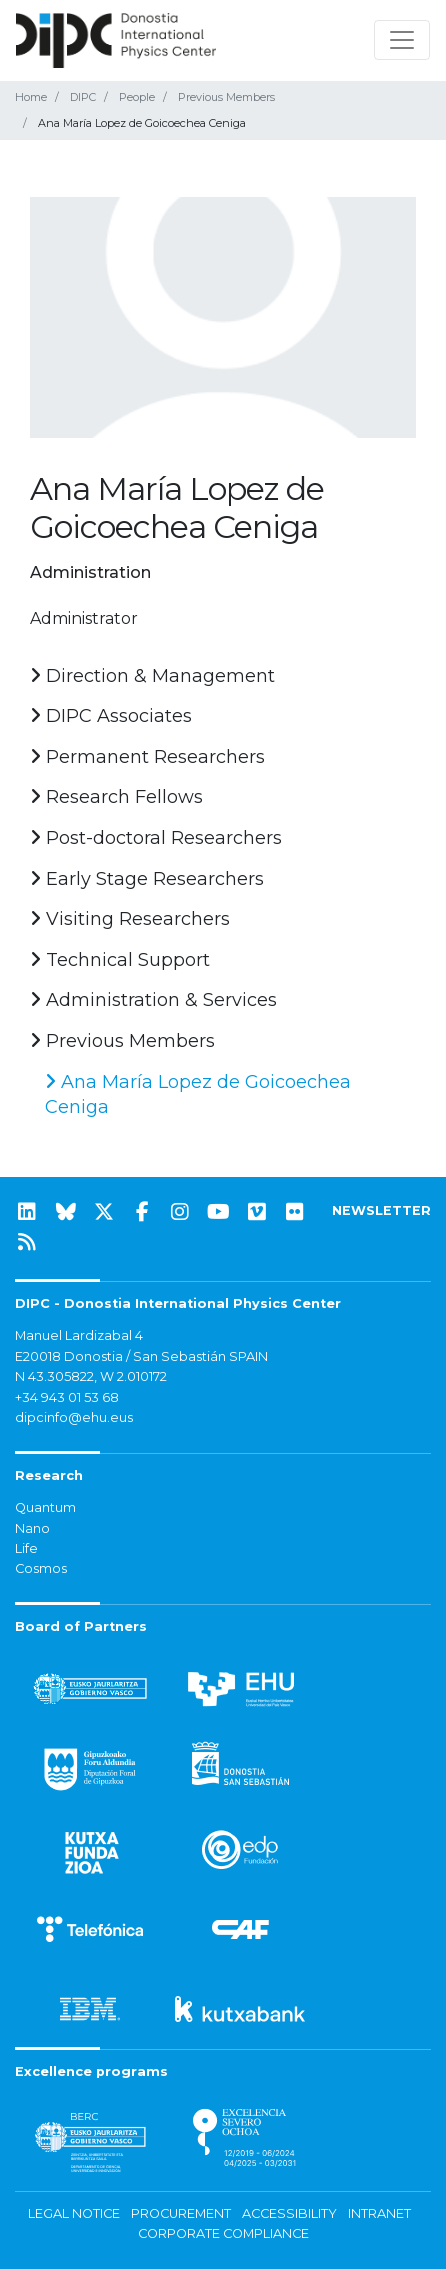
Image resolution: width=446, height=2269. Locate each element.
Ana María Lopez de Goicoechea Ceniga (198, 1095)
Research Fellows (116, 797)
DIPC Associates (111, 716)
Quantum (45, 1507)
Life (26, 1548)
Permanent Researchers (147, 757)
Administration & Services (153, 1000)
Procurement (181, 2213)
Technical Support (120, 960)
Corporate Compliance (223, 2233)
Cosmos (41, 1568)
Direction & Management (152, 676)
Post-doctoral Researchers (156, 838)
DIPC (83, 97)
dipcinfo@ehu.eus (74, 1417)
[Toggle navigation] (402, 40)
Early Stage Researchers (147, 879)
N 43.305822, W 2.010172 (91, 1376)
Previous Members (226, 97)
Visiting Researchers (130, 919)
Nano (32, 1528)
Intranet (379, 2213)
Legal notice (74, 2213)
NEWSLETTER (381, 1210)
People (137, 97)
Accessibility (289, 2213)
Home (31, 97)
